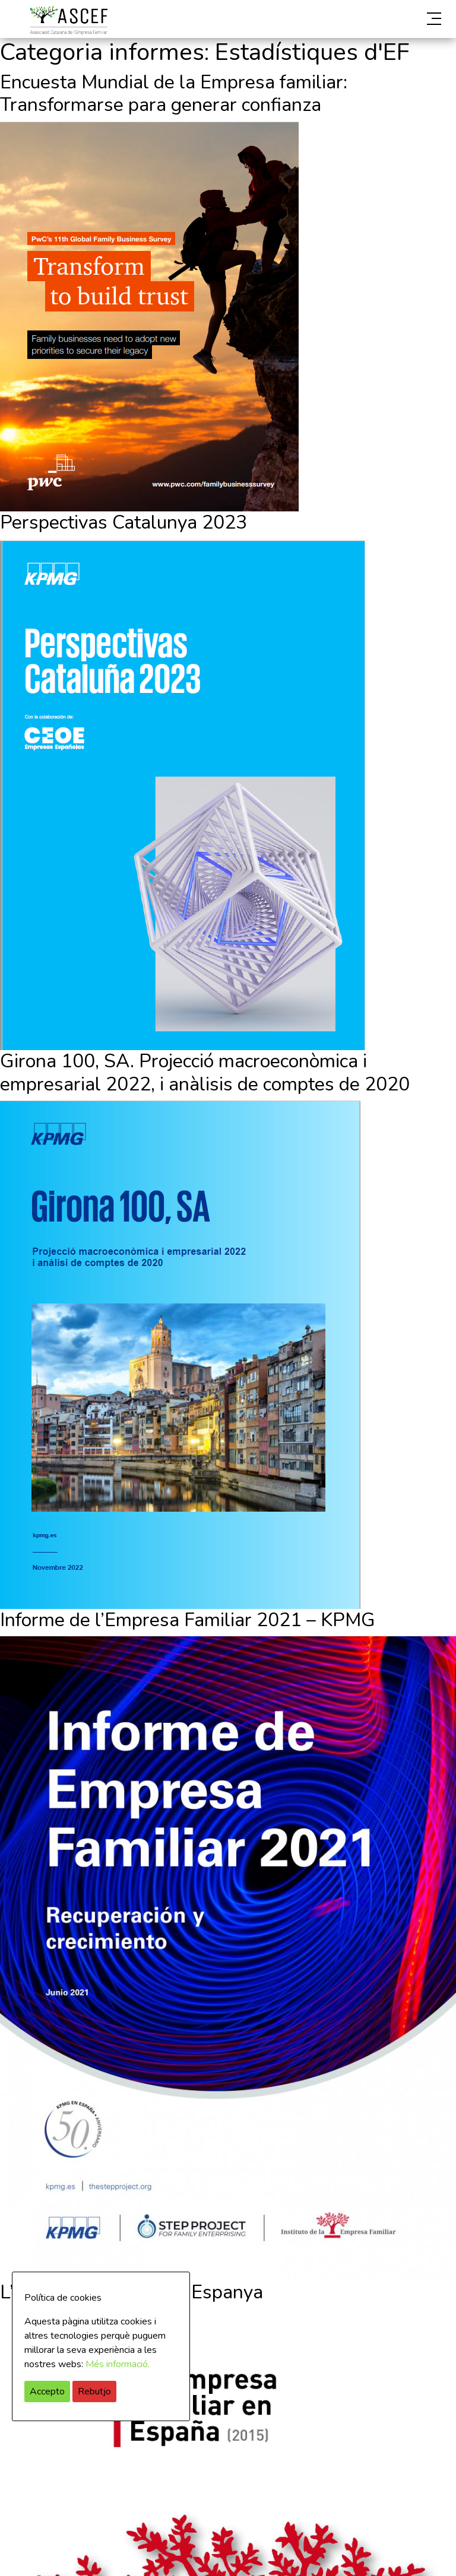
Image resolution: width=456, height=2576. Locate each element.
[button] (377, 19)
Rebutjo (94, 2391)
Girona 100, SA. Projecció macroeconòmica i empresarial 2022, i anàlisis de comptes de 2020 (205, 1072)
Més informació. (118, 2364)
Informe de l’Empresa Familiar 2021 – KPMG (187, 1620)
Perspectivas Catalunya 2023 (123, 522)
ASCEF (68, 20)
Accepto (47, 2391)
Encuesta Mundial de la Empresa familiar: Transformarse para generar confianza (173, 93)
